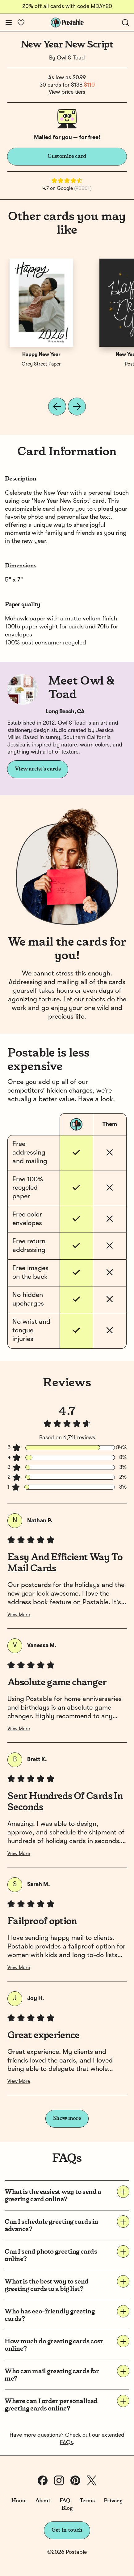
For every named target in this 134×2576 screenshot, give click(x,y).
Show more (67, 2118)
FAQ (65, 2501)
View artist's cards (38, 769)
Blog (67, 2508)
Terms (87, 2501)
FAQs (66, 2442)
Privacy (113, 2501)
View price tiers (67, 92)
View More (18, 1615)
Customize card (67, 156)
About (42, 2501)
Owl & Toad (71, 58)
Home (19, 2501)
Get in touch (67, 2530)
